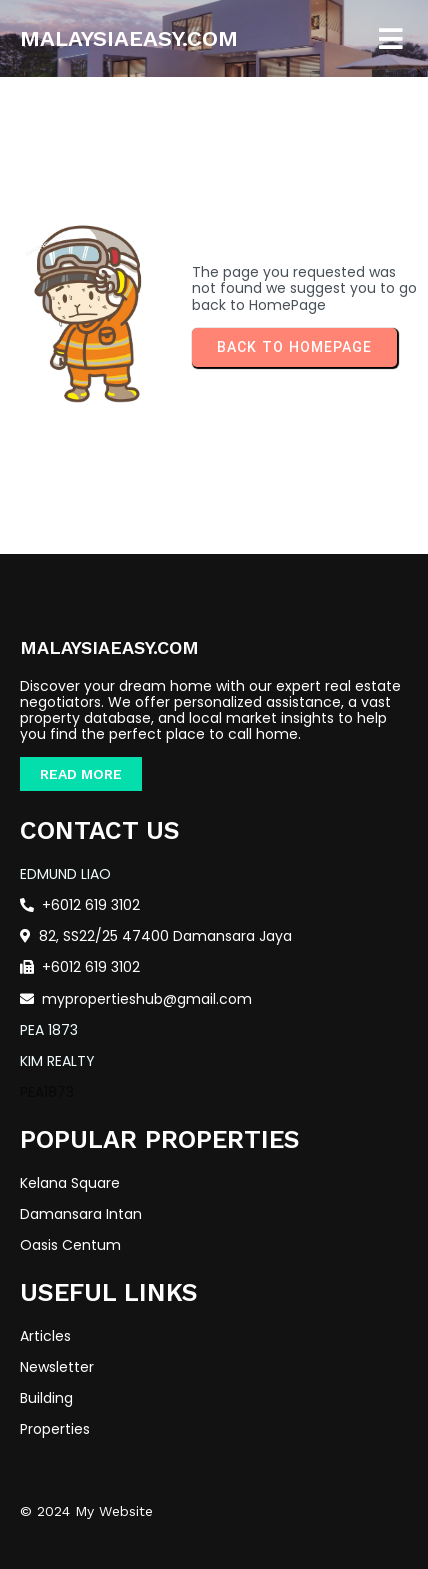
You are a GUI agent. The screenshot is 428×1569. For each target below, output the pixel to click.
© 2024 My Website (86, 1511)
